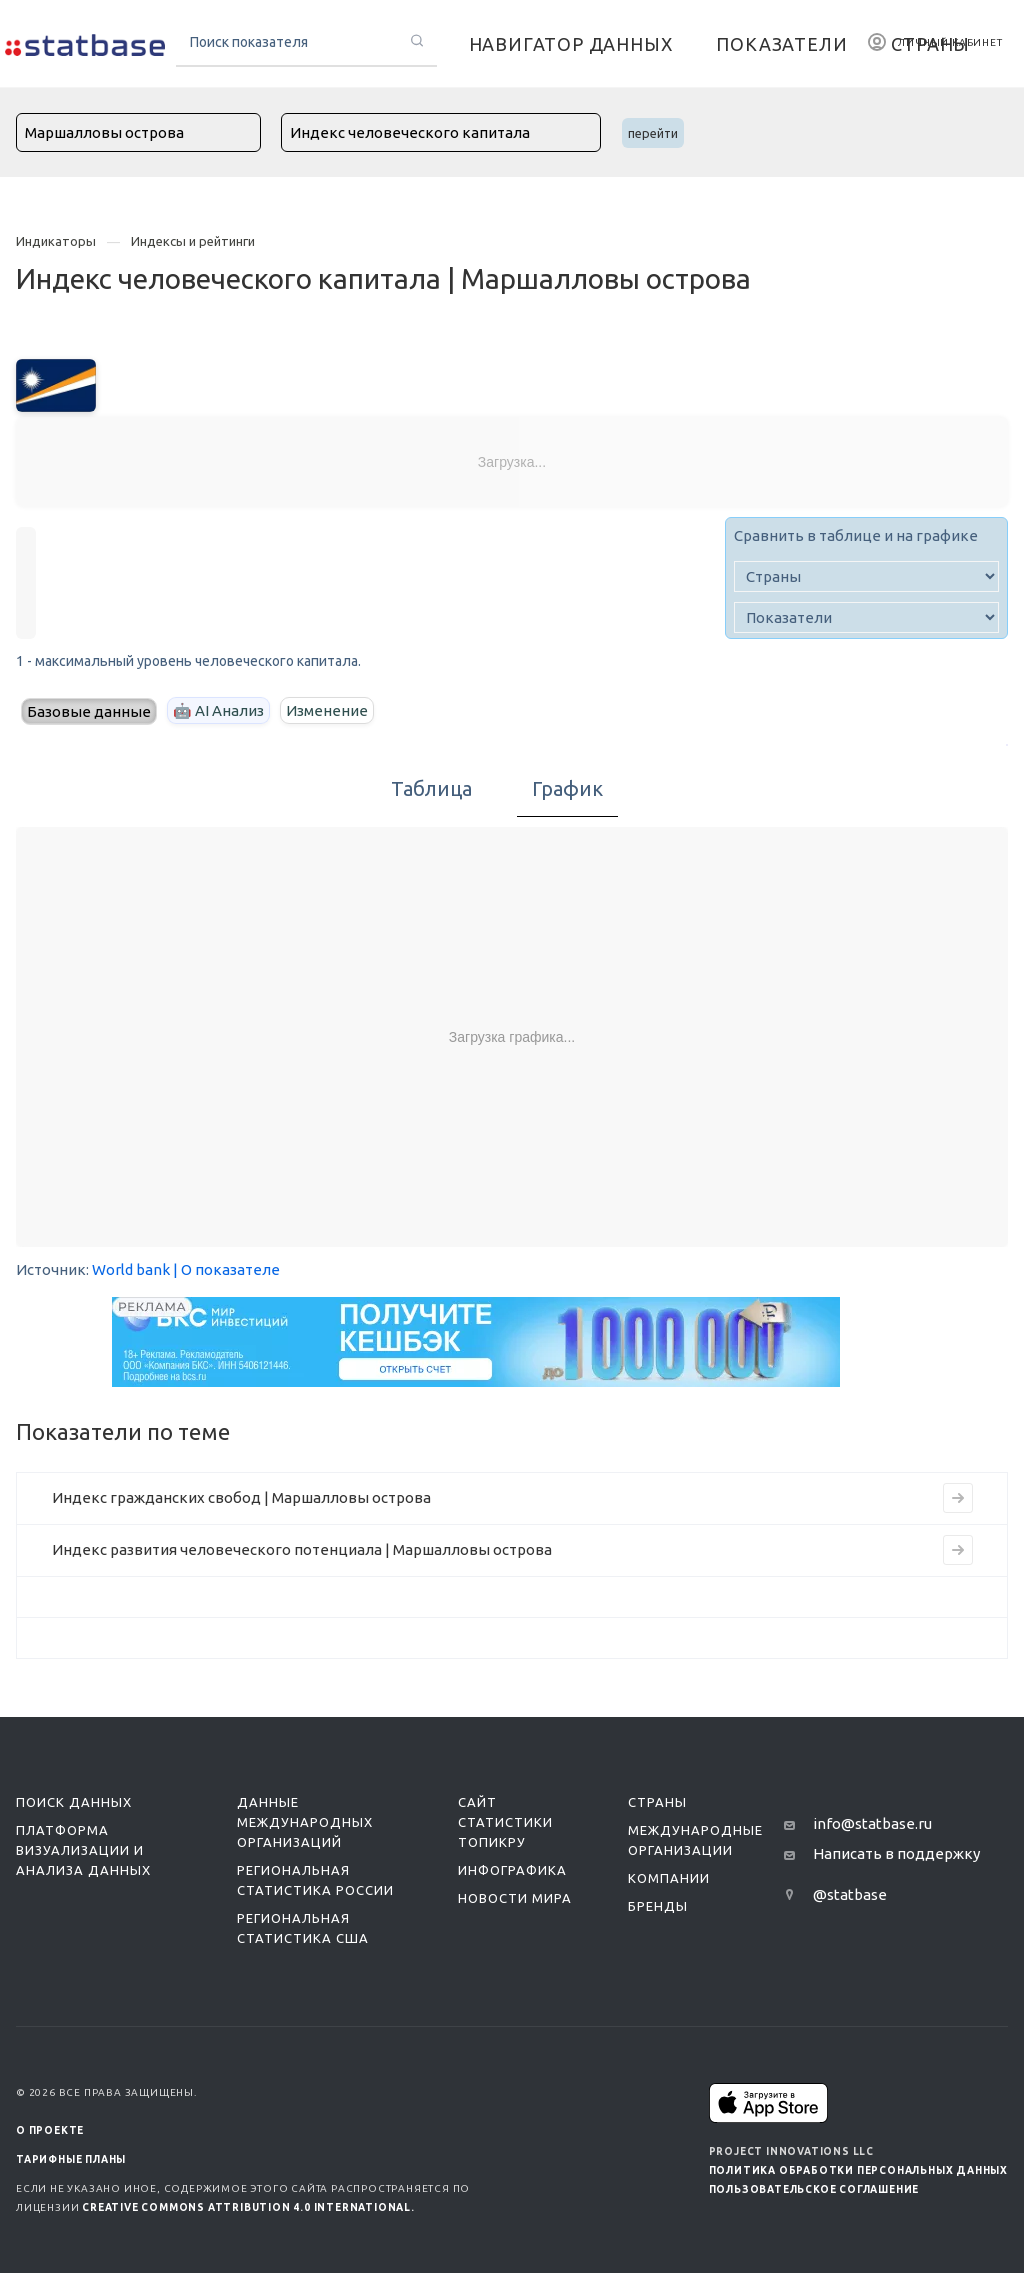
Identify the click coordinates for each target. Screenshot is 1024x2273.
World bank (131, 1269)
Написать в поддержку (896, 1853)
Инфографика (512, 1870)
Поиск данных (74, 1802)
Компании (669, 1878)
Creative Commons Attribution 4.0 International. (248, 2207)
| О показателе (226, 1269)
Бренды (658, 1906)
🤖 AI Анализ (218, 710)
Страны (657, 1802)
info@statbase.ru (872, 1823)
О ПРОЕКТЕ (50, 2130)
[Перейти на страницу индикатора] (958, 1498)
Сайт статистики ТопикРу (505, 1822)
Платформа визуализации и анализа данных (83, 1850)
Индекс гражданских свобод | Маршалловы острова (241, 1497)
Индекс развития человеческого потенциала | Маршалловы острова (302, 1549)
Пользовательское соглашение (814, 2189)
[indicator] (866, 617)
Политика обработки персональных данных (858, 2170)
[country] (866, 576)
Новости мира (515, 1898)
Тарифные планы (71, 2159)
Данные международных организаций (305, 1822)
